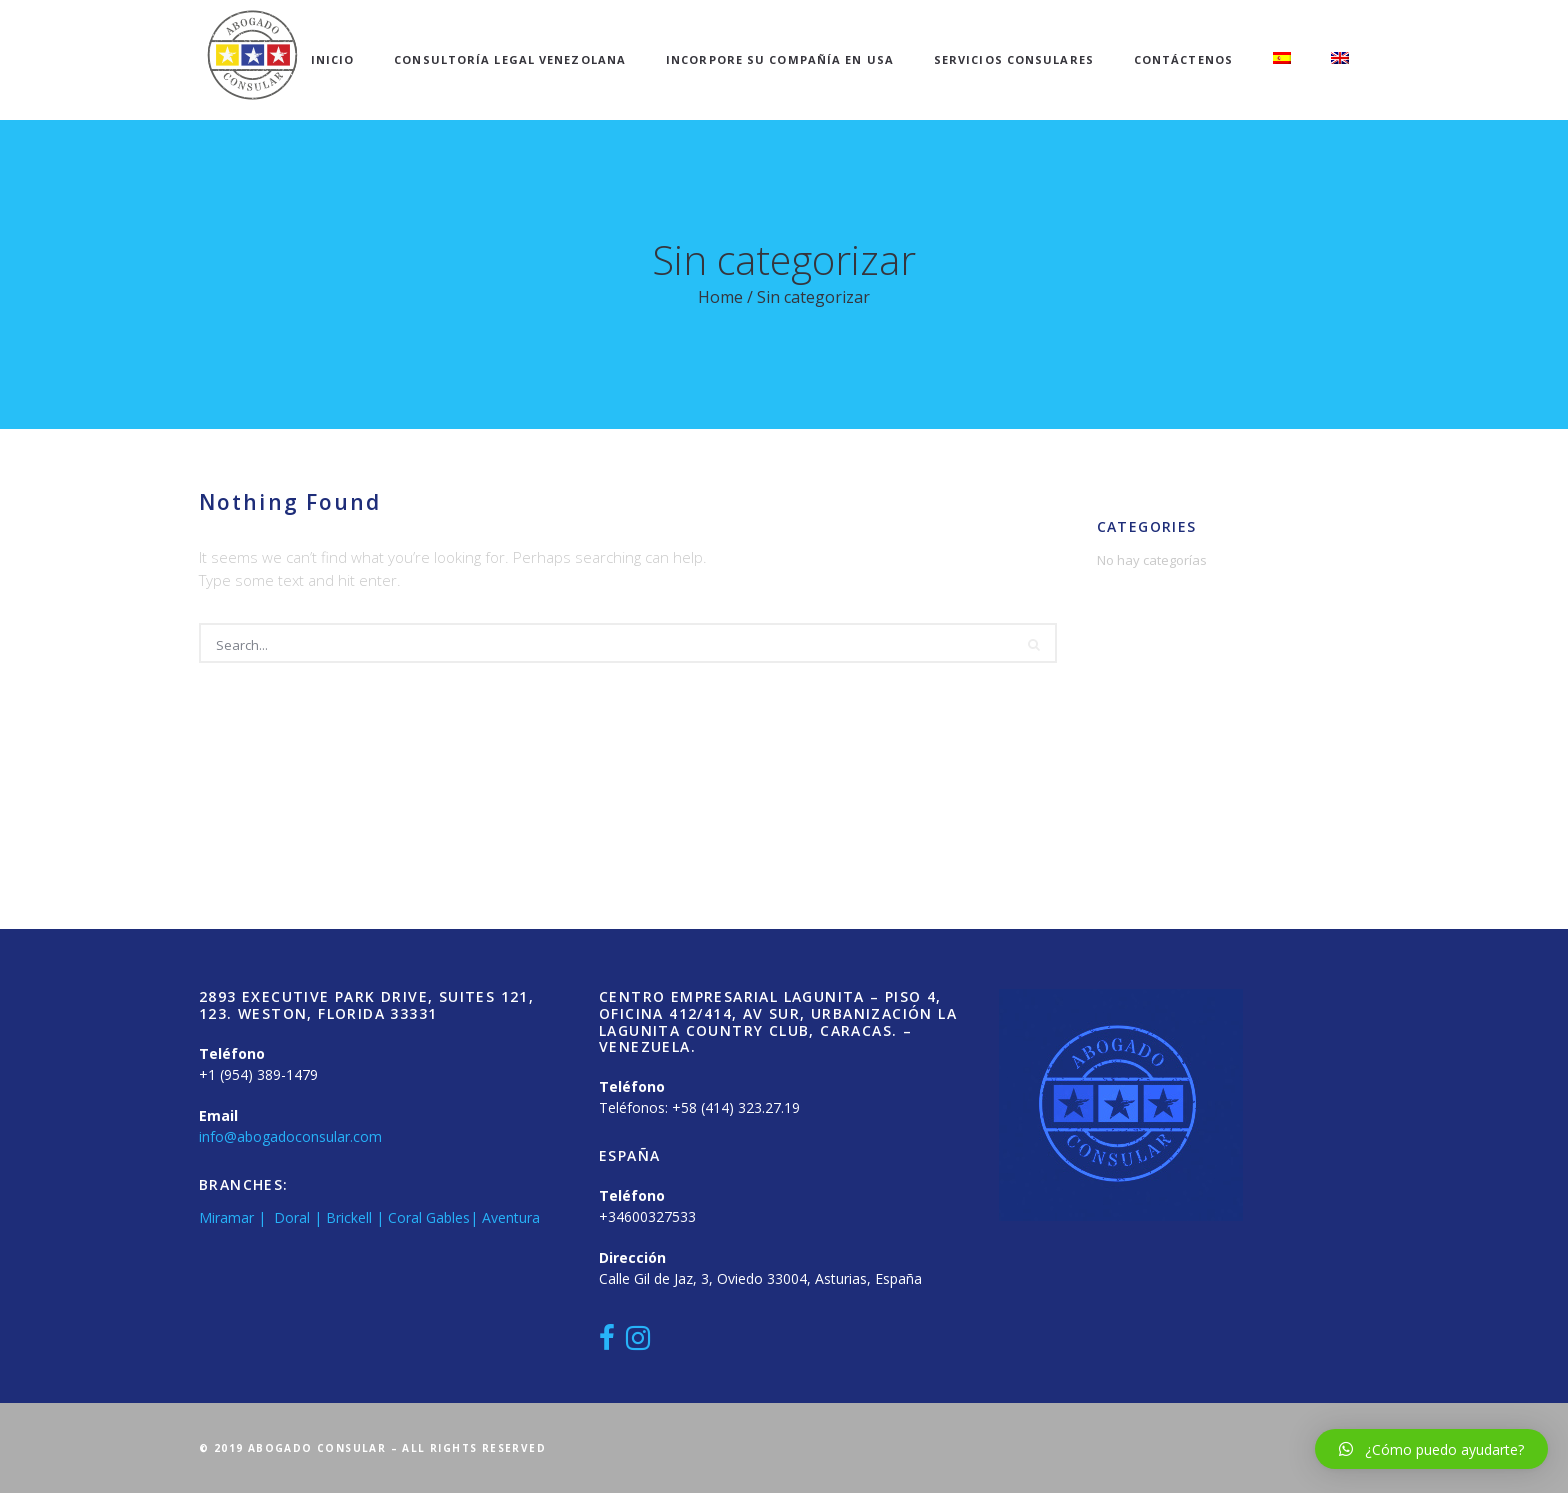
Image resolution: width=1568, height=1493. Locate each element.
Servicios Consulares (1014, 59)
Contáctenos (1183, 59)
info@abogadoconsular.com (290, 1136)
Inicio (333, 59)
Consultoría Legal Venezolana (510, 59)
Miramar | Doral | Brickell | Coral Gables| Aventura (369, 1217)
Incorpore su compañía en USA (780, 59)
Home (720, 297)
